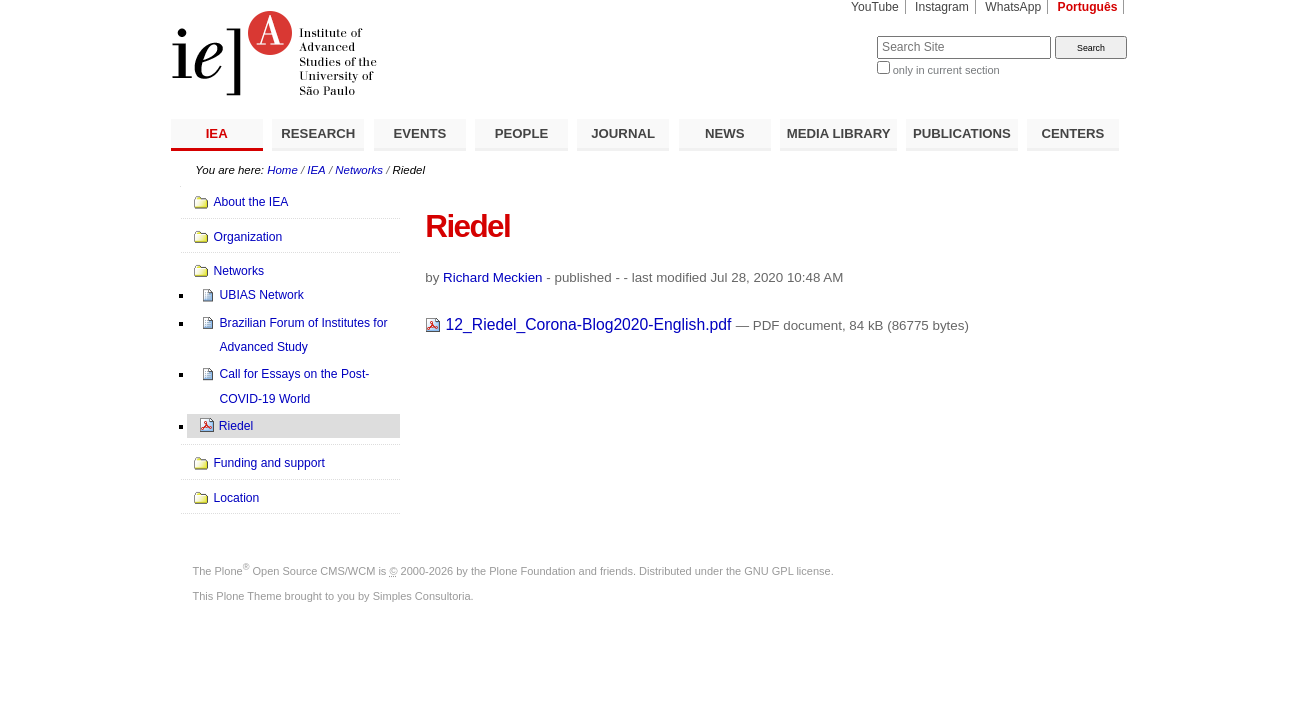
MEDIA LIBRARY (839, 133)
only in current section (946, 70)
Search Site (828, 35)
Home (282, 170)
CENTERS (1072, 133)
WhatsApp (1013, 7)
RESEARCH (318, 133)
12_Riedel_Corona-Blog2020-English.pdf (580, 324)
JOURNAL (623, 133)
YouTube (875, 7)
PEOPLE (522, 133)
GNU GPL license (787, 571)
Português (1088, 7)
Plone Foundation (532, 571)
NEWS (725, 133)
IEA (217, 133)
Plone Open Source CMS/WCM (295, 571)
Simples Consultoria (422, 596)
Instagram (942, 7)
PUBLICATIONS (962, 133)
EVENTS (420, 133)
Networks (359, 170)
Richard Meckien (493, 277)
